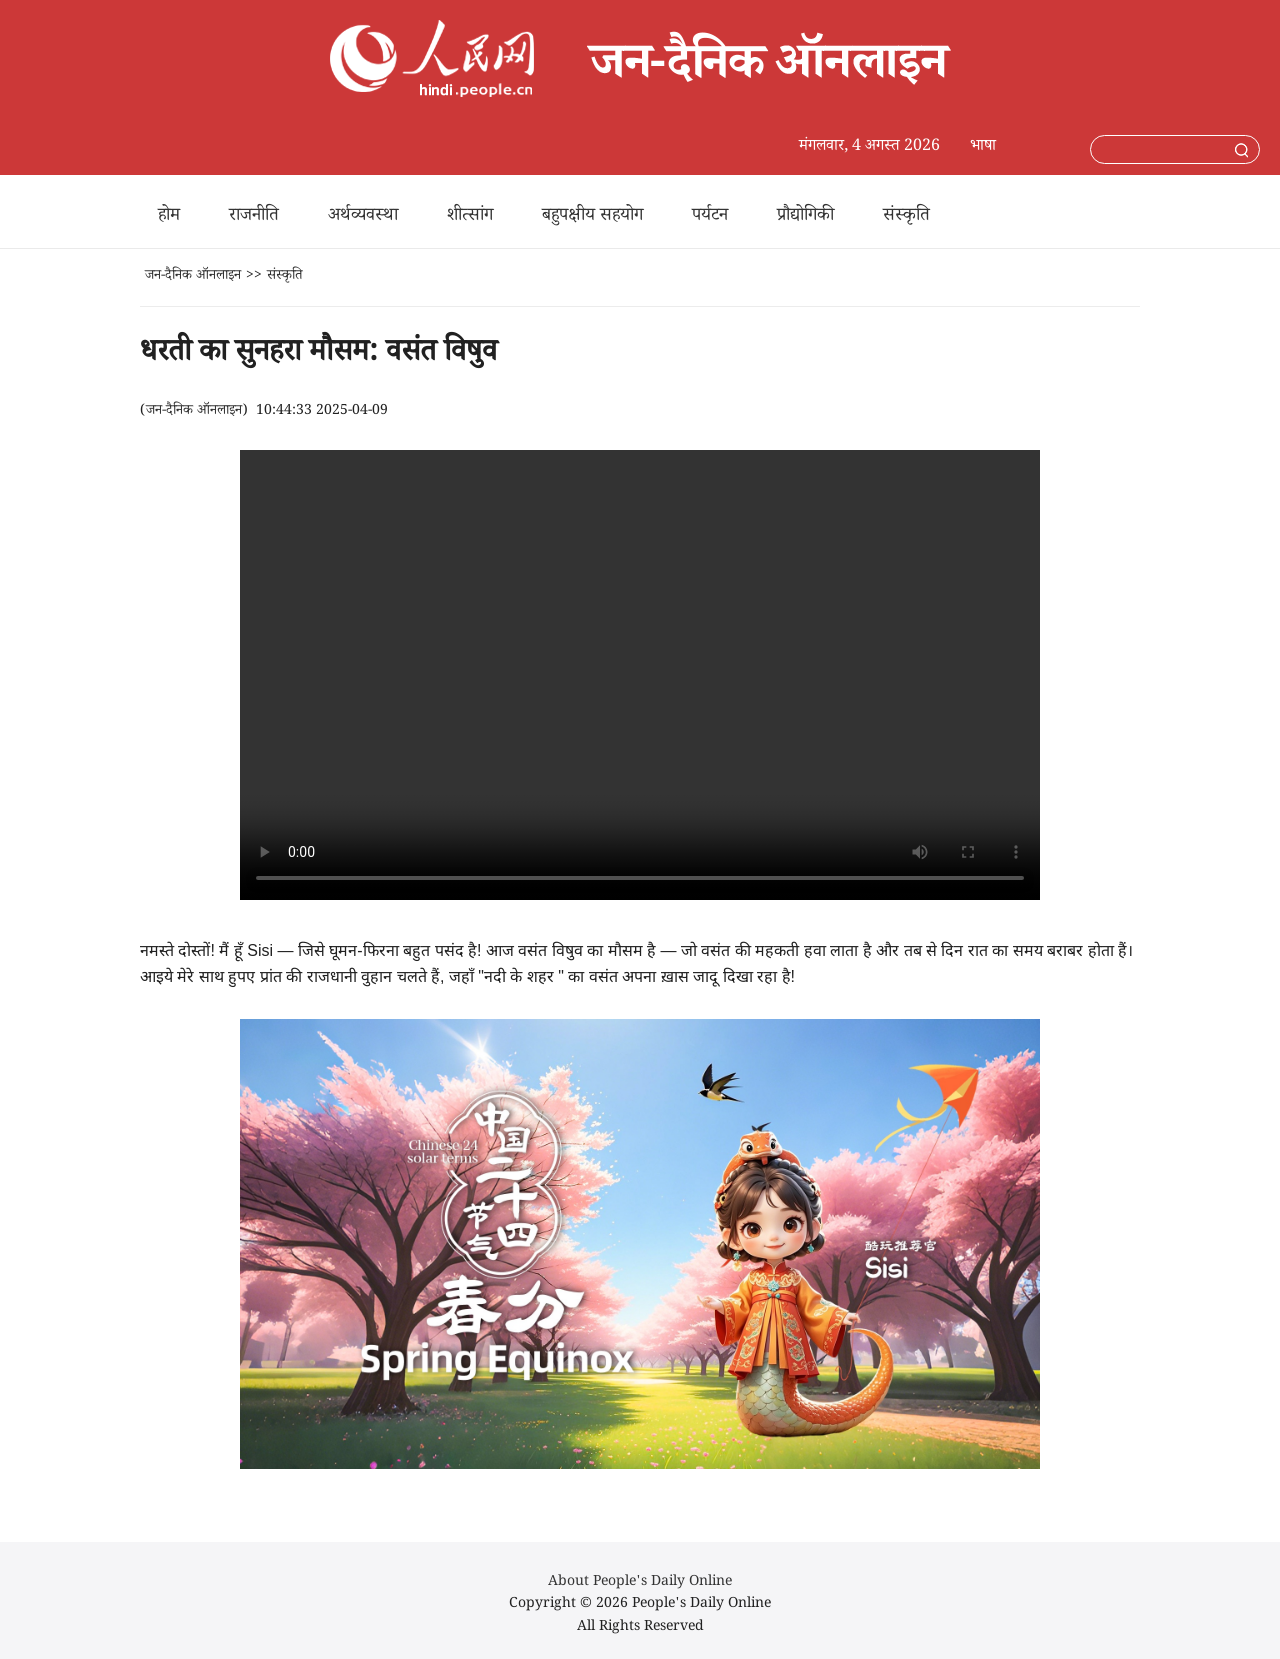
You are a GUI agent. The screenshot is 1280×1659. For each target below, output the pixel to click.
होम (169, 217)
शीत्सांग (470, 217)
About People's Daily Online (640, 1583)
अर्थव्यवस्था (363, 217)
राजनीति (254, 217)
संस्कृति (906, 217)
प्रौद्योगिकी (805, 217)
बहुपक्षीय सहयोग (592, 217)
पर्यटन (710, 217)
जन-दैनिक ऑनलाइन (193, 277)
